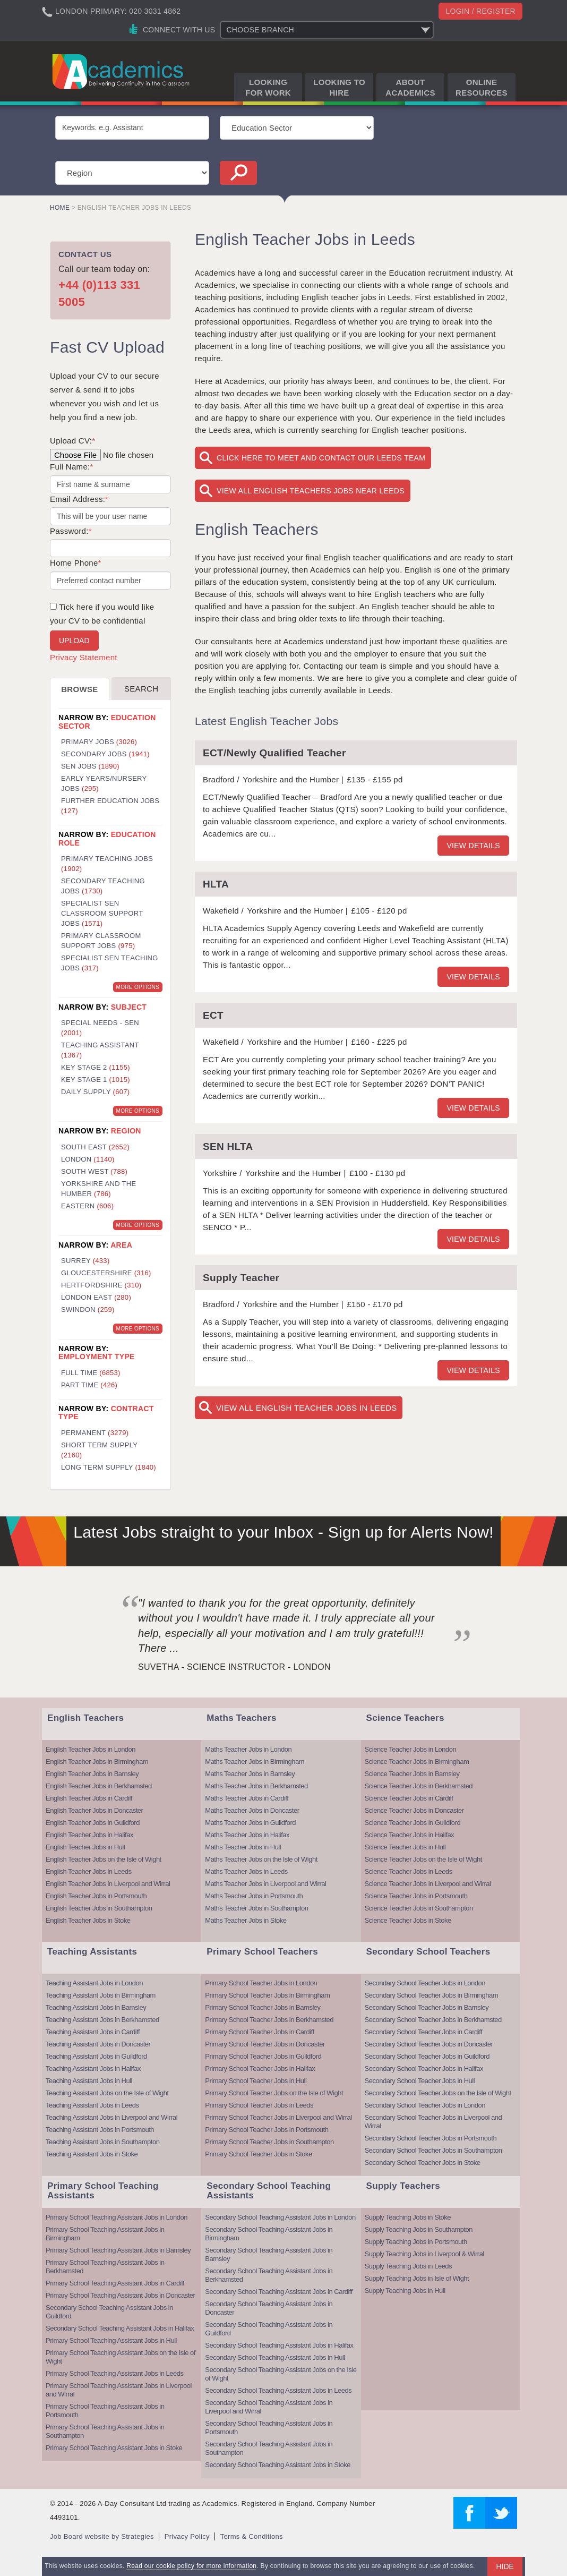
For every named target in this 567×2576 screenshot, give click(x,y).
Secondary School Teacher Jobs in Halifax (424, 2068)
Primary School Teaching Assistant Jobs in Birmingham (105, 2233)
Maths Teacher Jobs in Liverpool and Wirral (265, 1884)
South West (94, 1171)
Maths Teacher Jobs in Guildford (250, 1823)
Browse (79, 689)
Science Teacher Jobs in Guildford (413, 1823)
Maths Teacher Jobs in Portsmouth (254, 1896)
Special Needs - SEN (100, 1028)
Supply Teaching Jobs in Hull (405, 2290)
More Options (137, 987)
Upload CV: (72, 440)
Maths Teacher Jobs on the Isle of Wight (261, 1859)
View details (473, 845)
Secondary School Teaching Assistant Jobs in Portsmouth (268, 2427)
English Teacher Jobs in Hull (85, 1847)
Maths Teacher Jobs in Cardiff (246, 1798)
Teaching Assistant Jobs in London (94, 1983)
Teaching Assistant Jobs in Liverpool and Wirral (111, 2117)
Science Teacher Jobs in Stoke (408, 1920)
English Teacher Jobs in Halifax (89, 1835)
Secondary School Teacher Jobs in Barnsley (427, 2007)
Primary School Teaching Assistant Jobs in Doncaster (120, 2295)
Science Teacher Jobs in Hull (405, 1847)
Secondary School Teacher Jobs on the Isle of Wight (438, 2093)
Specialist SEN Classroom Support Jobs (102, 913)
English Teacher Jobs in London (90, 1749)
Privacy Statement (83, 657)
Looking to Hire (339, 87)
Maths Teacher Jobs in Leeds (246, 1871)
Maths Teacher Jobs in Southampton (256, 1908)
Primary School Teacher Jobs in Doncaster (264, 2044)
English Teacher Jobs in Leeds (89, 1871)
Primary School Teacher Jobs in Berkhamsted (269, 2020)
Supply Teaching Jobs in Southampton (418, 2229)
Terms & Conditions (251, 2536)
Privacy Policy (187, 2536)
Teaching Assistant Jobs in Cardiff (93, 2032)
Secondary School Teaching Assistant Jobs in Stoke (277, 2465)
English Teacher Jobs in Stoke (88, 1920)
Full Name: (71, 466)
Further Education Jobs (110, 806)
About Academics (410, 87)
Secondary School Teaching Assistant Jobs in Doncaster (268, 2308)
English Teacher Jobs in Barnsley (92, 1774)
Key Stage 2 (95, 1067)
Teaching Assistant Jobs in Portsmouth (100, 2130)
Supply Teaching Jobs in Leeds (408, 2266)
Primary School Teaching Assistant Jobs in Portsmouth (105, 2410)
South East (95, 1147)
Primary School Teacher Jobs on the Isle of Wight (274, 2093)
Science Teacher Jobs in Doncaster (414, 1810)
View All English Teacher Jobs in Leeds (306, 1407)
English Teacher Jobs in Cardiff (89, 1798)
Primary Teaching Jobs (107, 864)
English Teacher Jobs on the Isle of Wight (103, 1859)
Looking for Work (268, 87)
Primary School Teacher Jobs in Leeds (259, 2105)
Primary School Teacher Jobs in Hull (255, 2081)
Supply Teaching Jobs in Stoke (408, 2217)
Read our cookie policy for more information (191, 2566)
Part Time (89, 1385)
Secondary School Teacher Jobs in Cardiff (424, 2032)
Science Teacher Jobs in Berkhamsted (418, 1786)
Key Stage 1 (95, 1080)
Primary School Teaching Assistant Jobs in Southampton (105, 2431)
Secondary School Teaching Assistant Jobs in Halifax (120, 2328)
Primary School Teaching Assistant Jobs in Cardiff (115, 2283)
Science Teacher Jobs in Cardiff (409, 1798)
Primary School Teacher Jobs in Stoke (258, 2154)
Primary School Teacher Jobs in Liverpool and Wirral (278, 2117)
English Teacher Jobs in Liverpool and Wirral (108, 1884)
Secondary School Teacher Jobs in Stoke (422, 2162)
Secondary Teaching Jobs (103, 886)
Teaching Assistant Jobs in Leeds (92, 2105)
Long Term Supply (108, 1467)
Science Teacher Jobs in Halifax (409, 1835)
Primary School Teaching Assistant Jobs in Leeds (115, 2373)
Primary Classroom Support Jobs (101, 941)
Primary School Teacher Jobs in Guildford (263, 2056)
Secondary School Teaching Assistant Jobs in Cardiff (279, 2292)
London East (96, 1297)
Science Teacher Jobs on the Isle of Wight (423, 1859)
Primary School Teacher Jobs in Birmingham (267, 1995)
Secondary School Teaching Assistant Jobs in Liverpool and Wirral (268, 2407)
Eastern (87, 1206)
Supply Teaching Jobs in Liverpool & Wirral (424, 2254)
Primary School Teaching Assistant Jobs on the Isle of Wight (120, 2357)
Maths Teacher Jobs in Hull (243, 1847)
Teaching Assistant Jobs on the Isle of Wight (107, 2093)
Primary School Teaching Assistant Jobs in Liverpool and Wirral (119, 2390)
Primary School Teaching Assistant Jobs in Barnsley (118, 2250)
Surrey (85, 1261)
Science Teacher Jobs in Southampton (419, 1908)
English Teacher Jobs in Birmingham (97, 1761)
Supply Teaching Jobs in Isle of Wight (417, 2278)
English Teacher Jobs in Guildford (93, 1823)
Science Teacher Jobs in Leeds (408, 1871)
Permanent (94, 1433)
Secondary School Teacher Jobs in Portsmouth (431, 2138)
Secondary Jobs (105, 754)
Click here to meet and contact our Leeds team (321, 458)
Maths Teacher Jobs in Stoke (245, 1920)
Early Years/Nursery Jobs (104, 783)
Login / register (480, 11)
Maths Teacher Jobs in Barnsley (250, 1774)
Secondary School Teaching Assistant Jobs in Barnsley (268, 2254)
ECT (213, 1015)
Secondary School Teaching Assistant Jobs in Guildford (109, 2312)
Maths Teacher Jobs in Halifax (247, 1835)
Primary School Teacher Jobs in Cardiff (259, 2032)
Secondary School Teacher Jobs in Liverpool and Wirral (433, 2121)
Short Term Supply (99, 1450)
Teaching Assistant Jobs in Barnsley (96, 2007)
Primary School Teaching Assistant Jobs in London (116, 2217)
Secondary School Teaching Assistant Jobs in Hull (275, 2357)
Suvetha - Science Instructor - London (234, 1666)
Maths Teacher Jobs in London (248, 1749)
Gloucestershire (106, 1273)
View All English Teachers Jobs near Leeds (311, 491)
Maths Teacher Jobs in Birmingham (254, 1761)
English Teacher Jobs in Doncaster (94, 1810)
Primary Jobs (99, 742)
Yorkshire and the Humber (98, 1189)
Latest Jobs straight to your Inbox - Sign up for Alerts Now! (283, 1532)
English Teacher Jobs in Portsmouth (96, 1896)
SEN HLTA (228, 1146)
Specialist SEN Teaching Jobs (109, 963)
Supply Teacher (241, 1277)
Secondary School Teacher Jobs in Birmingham (431, 1995)
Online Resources (482, 87)
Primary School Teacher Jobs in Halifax (260, 2068)
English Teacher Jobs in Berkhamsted (99, 1786)
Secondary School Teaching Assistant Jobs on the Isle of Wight (280, 2374)
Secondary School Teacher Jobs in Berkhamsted (433, 2020)
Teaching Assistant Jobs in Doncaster (98, 2044)
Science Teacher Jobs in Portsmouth (416, 1896)
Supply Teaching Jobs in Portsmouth (416, 2242)
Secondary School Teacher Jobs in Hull (420, 2081)
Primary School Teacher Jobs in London (261, 1983)
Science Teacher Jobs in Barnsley (412, 1774)
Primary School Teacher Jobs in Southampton (269, 2142)
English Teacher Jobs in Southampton (99, 1908)
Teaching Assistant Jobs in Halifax (93, 2068)
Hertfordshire (101, 1285)
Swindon (88, 1309)
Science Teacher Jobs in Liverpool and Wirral (428, 1884)
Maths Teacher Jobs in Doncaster (252, 1810)
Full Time (91, 1373)
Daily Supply (95, 1092)
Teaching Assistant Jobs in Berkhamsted (102, 2020)
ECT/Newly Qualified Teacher (274, 752)
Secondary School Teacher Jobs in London (425, 1983)
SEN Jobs (90, 766)
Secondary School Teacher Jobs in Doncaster (429, 2044)
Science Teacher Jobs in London (411, 1749)
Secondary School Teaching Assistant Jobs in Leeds (278, 2390)
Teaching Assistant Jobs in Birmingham (101, 1995)
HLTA (216, 884)
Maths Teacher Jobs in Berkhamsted (256, 1786)
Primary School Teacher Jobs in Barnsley (262, 2007)
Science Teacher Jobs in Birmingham (417, 1761)
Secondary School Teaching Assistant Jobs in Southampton (268, 2448)
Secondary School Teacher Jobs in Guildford (427, 2056)
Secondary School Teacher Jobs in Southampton (433, 2150)
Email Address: (79, 499)
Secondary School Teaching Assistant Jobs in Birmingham (268, 2233)
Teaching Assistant (100, 1050)
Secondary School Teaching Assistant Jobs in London (280, 2217)
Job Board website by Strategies (102, 2536)
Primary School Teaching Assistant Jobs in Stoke (114, 2448)
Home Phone (75, 562)
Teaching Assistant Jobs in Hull (89, 2081)
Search (141, 688)
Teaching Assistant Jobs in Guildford (96, 2056)
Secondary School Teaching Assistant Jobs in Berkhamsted (268, 2275)
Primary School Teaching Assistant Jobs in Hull (111, 2340)
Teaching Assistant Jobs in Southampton (102, 2142)
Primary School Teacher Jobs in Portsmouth (266, 2130)
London (88, 1159)
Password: (71, 530)
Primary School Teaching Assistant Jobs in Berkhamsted (105, 2266)
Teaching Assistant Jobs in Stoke (92, 2154)
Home (60, 207)
